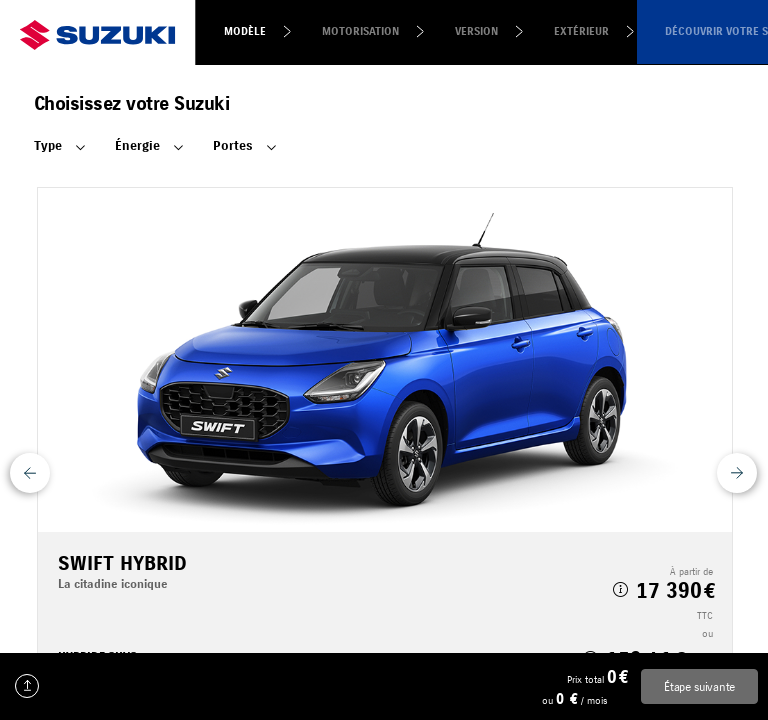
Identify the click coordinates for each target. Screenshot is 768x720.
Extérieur (581, 31)
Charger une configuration (27, 686)
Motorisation (360, 31)
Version (476, 31)
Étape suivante (699, 686)
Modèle (245, 31)
